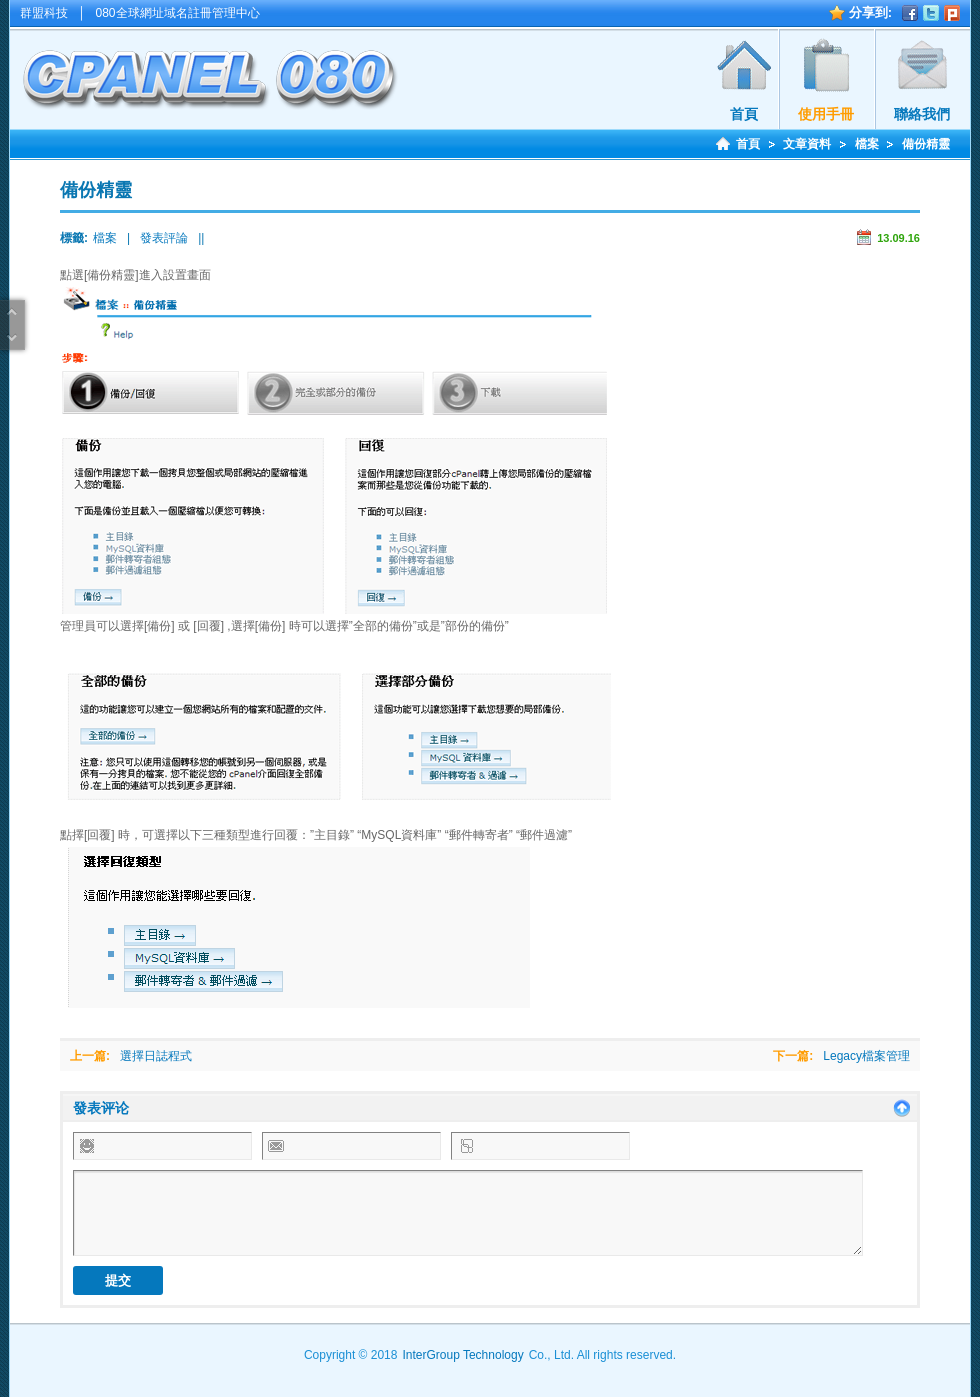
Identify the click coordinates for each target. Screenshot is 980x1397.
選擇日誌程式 (156, 1056)
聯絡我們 (922, 114)
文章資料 (807, 144)
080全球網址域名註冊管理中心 (178, 13)
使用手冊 (826, 114)
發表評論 (164, 238)
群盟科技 (44, 13)
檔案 (867, 144)
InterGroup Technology (462, 1355)
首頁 (744, 114)
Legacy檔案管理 (866, 1056)
